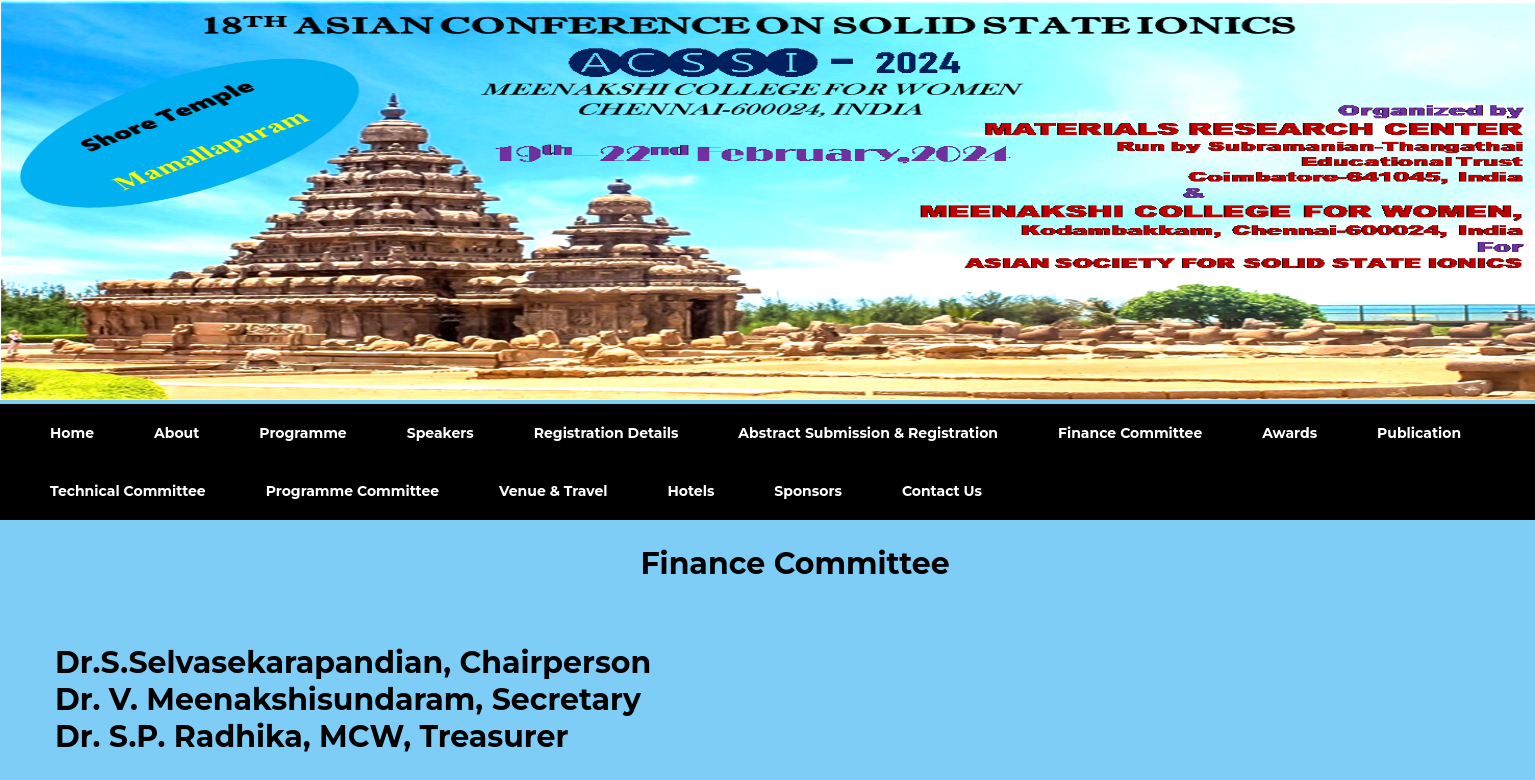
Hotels (691, 491)
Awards (1289, 433)
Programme (302, 433)
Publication (1419, 433)
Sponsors (808, 491)
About (176, 433)
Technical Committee (128, 491)
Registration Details (606, 433)
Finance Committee (1130, 433)
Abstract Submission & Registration (868, 433)
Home (72, 433)
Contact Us (942, 491)
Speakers (440, 433)
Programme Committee (352, 491)
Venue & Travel (553, 491)
